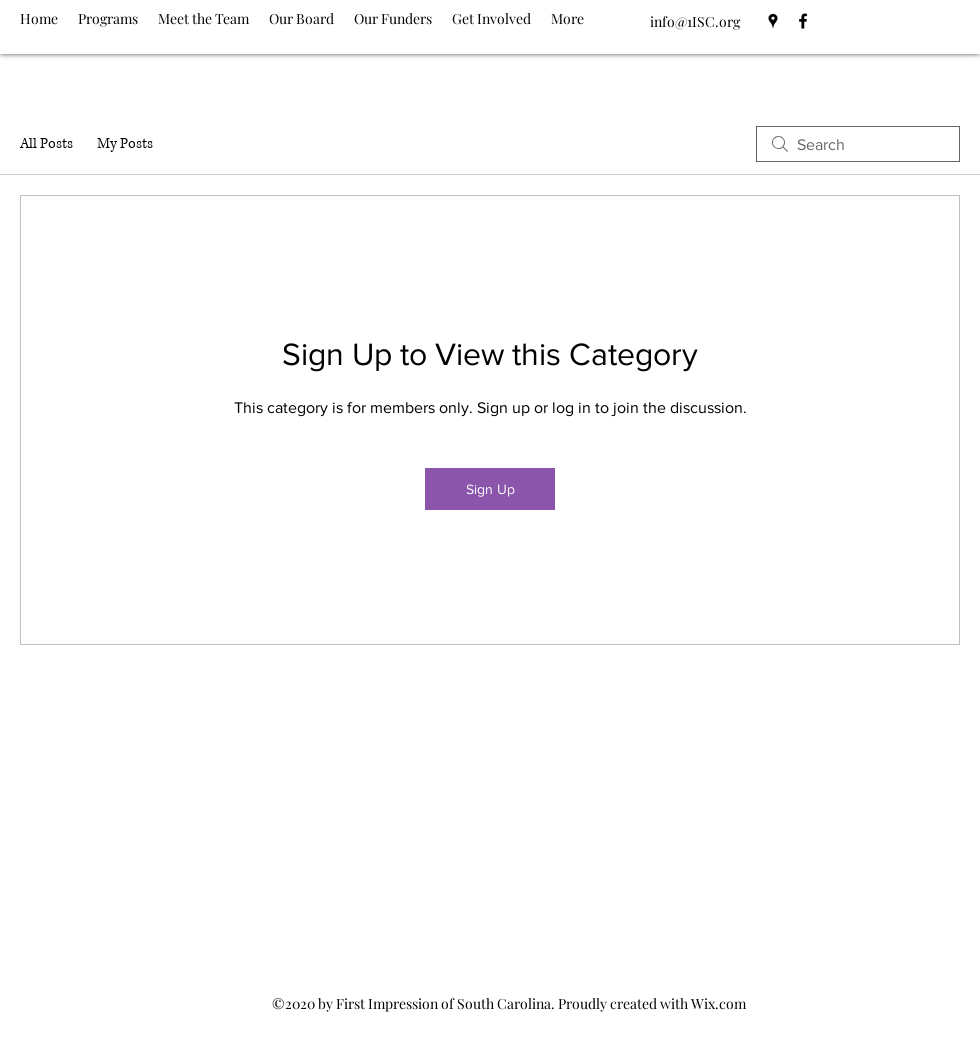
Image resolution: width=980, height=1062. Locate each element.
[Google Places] (773, 21)
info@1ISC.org (695, 21)
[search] (858, 144)
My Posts (125, 143)
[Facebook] (803, 21)
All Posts (46, 143)
